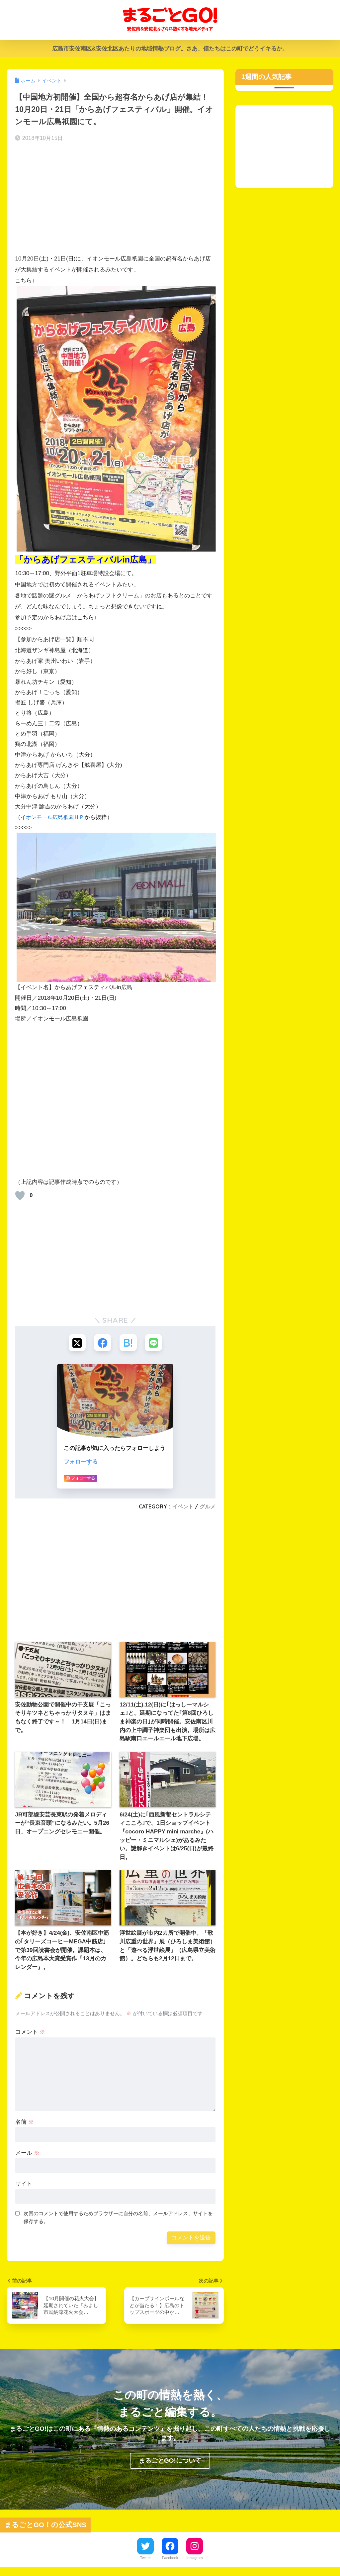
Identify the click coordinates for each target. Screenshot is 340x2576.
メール (27, 2154)
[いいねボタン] (20, 1195)
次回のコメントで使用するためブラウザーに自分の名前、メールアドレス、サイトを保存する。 (118, 2218)
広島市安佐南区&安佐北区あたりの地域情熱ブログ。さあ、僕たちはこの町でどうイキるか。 (170, 49)
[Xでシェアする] (75, 1343)
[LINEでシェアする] (155, 1343)
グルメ (207, 1507)
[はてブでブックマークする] (129, 1343)
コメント (30, 2033)
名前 (24, 2123)
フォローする (81, 1463)
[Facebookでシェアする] (102, 1343)
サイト (23, 2185)
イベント (183, 1507)
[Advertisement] (115, 200)
